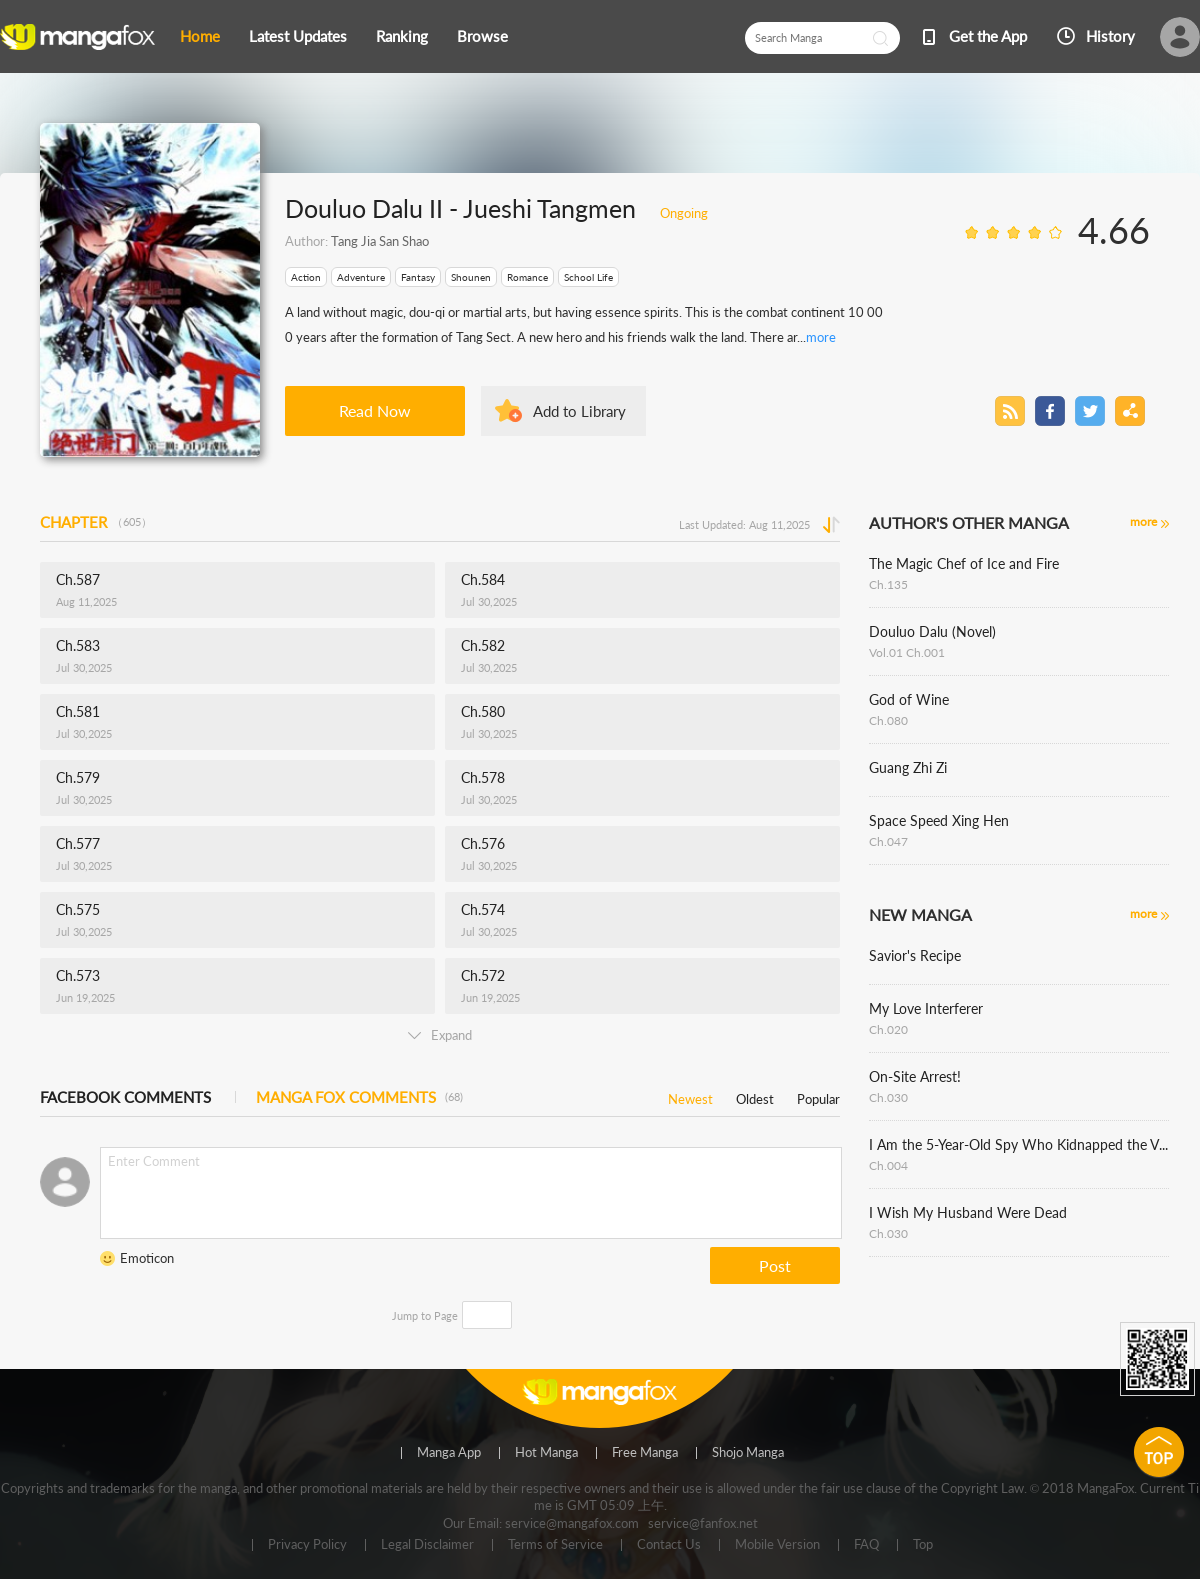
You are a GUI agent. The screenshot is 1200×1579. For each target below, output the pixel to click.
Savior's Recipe (915, 955)
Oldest (755, 1095)
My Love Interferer (926, 1008)
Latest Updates (298, 36)
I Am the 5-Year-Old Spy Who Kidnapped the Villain (1019, 1144)
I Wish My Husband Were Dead (968, 1212)
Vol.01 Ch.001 (907, 652)
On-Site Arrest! (915, 1076)
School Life (588, 277)
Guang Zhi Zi (908, 767)
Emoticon (147, 1258)
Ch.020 (888, 1029)
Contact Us (669, 1545)
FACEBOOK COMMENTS (125, 1097)
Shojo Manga (748, 1453)
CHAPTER (96, 522)
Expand (440, 1035)
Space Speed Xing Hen (939, 820)
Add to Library (579, 411)
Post (775, 1265)
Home (200, 36)
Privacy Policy (307, 1545)
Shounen (471, 277)
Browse (482, 36)
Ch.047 (888, 841)
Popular (818, 1095)
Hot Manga (546, 1453)
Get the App (988, 36)
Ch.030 (888, 1097)
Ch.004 (888, 1165)
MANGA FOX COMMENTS (359, 1097)
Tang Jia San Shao (380, 241)
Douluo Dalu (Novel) (932, 631)
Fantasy (418, 277)
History (1110, 36)
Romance (527, 277)
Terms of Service (555, 1545)
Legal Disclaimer (427, 1545)
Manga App (449, 1453)
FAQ (866, 1545)
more (821, 337)
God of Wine (909, 699)
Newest (690, 1095)
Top (923, 1545)
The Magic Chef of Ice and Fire (964, 563)
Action (306, 277)
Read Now (375, 410)
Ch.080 (888, 720)
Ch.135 (888, 584)
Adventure (361, 277)
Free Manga (645, 1453)
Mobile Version (777, 1545)
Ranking (402, 36)
